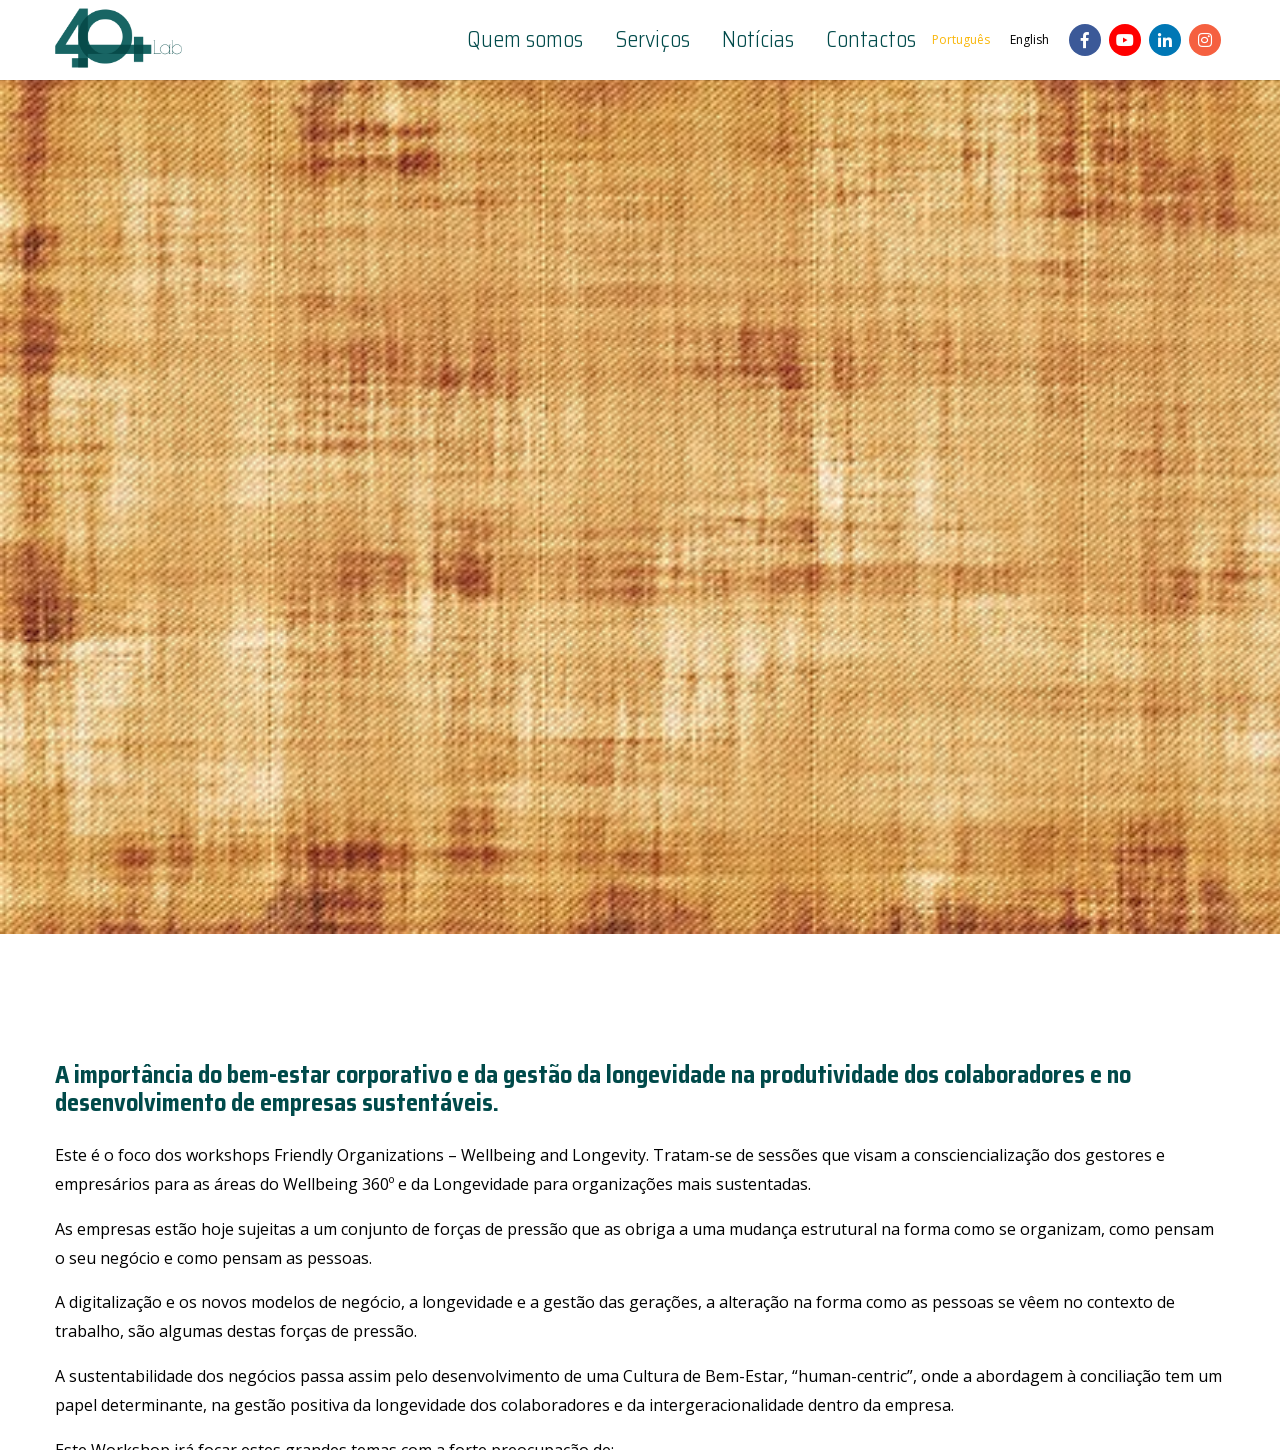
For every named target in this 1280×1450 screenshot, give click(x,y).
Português (961, 39)
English (1029, 39)
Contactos (871, 40)
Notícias (758, 40)
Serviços (652, 40)
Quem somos (525, 40)
